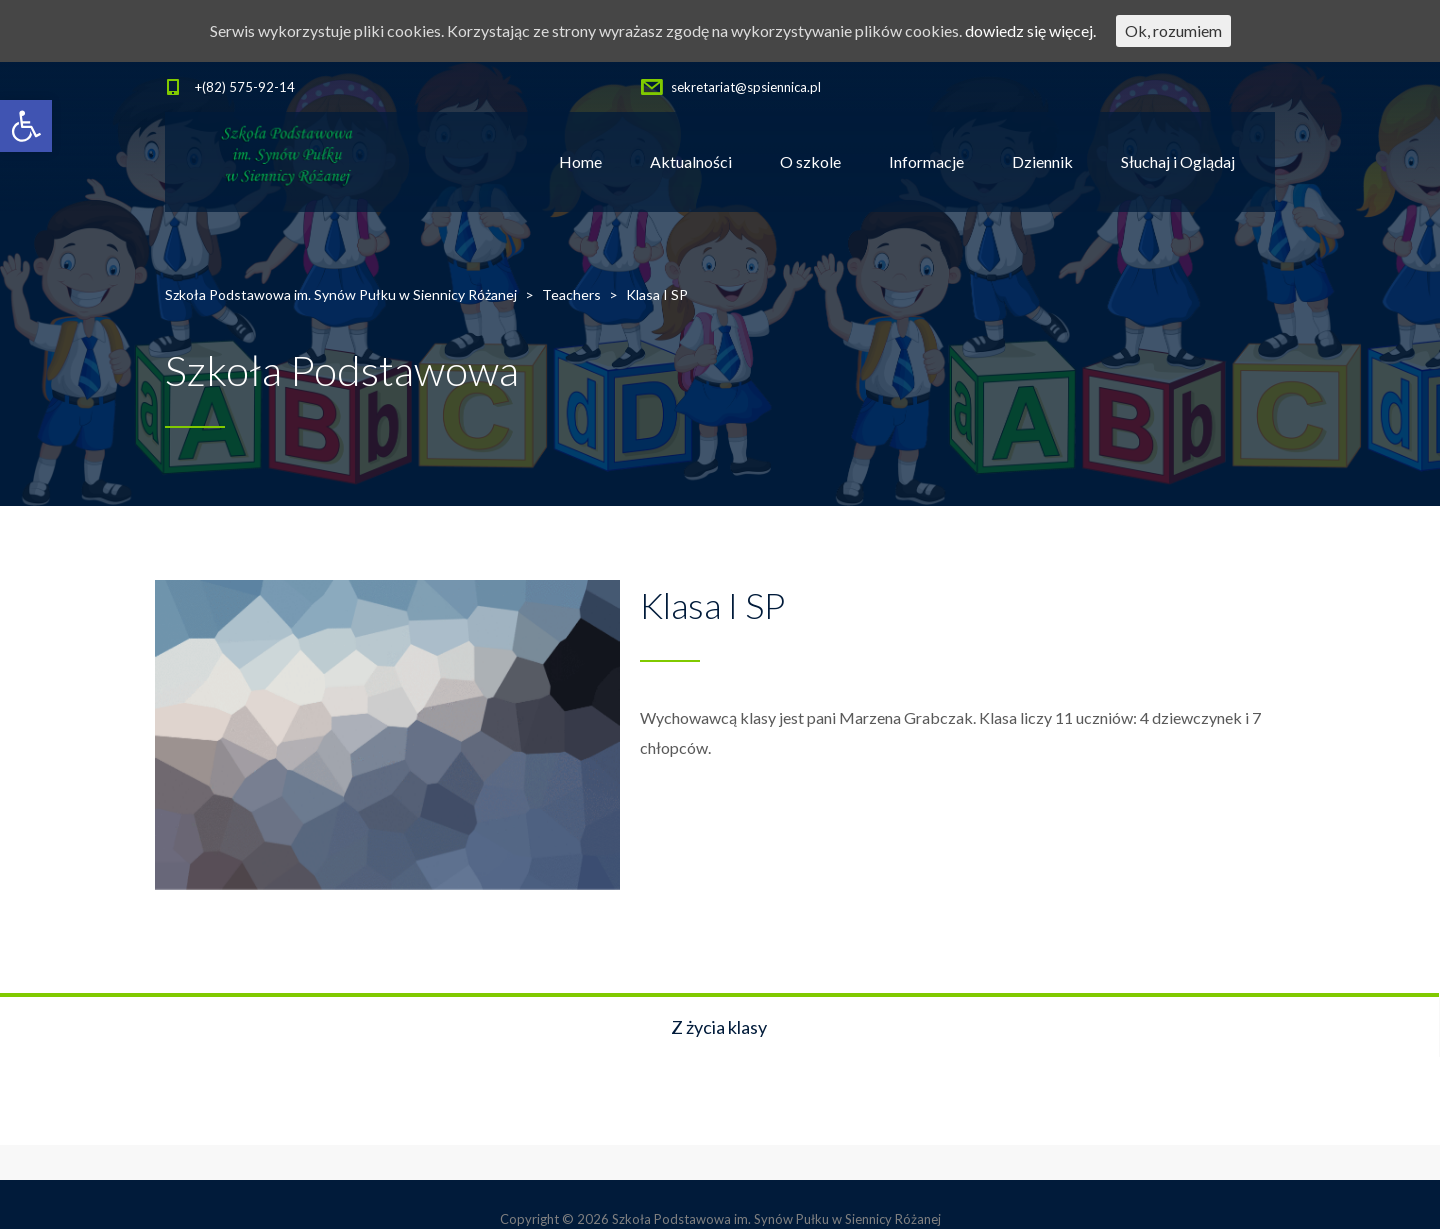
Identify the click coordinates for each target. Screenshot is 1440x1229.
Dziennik (1042, 161)
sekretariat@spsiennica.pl (746, 87)
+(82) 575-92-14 (245, 87)
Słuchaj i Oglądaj (1178, 161)
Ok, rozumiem (1173, 30)
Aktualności (691, 161)
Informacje (926, 161)
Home (580, 161)
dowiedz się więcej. (1030, 30)
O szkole (810, 161)
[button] (26, 126)
